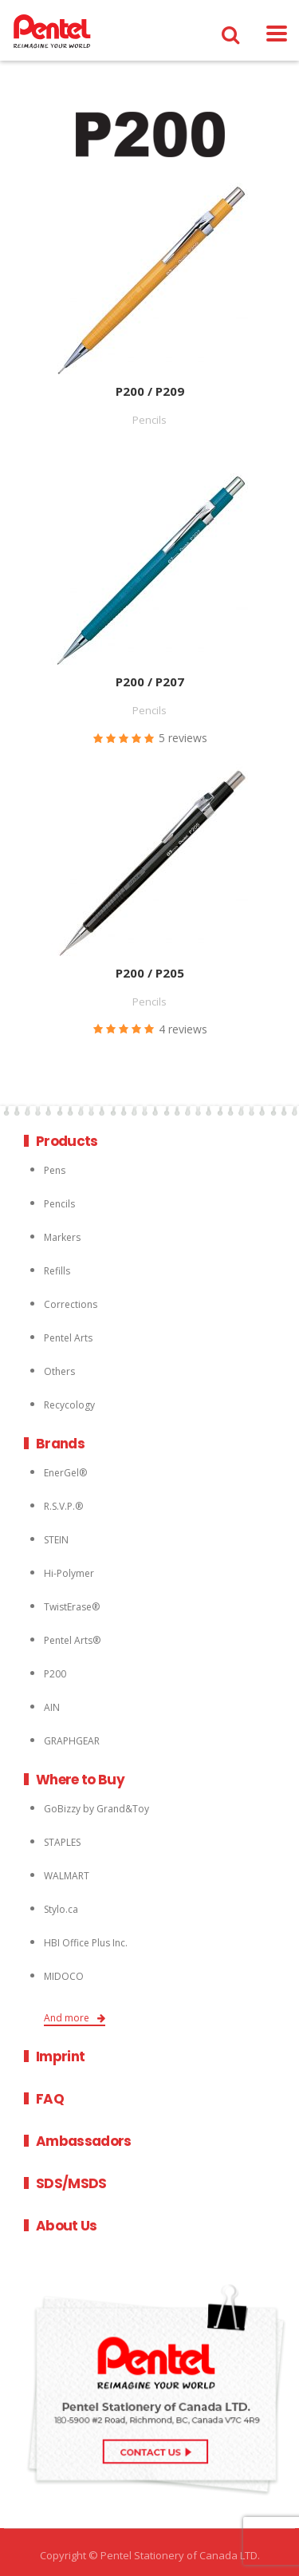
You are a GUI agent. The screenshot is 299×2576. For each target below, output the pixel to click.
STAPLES (62, 1842)
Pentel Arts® (72, 1640)
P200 (55, 1674)
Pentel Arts (68, 1338)
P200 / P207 (150, 681)
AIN (52, 1707)
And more (74, 2018)
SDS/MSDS (71, 2183)
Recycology (69, 1405)
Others (59, 1371)
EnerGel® (65, 1473)
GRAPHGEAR (72, 1741)
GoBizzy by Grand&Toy (96, 1808)
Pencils (59, 1204)
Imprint (60, 2056)
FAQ (50, 2098)
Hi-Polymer (69, 1573)
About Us (66, 2225)
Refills (57, 1271)
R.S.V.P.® (63, 1506)
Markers (62, 1237)
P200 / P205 (150, 973)
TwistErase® (72, 1607)
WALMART (66, 1876)
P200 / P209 (150, 391)
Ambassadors (84, 2141)
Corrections (70, 1304)
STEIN (56, 1540)
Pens (54, 1170)
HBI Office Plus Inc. (86, 1943)
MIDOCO (64, 1976)
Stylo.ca (61, 1909)
